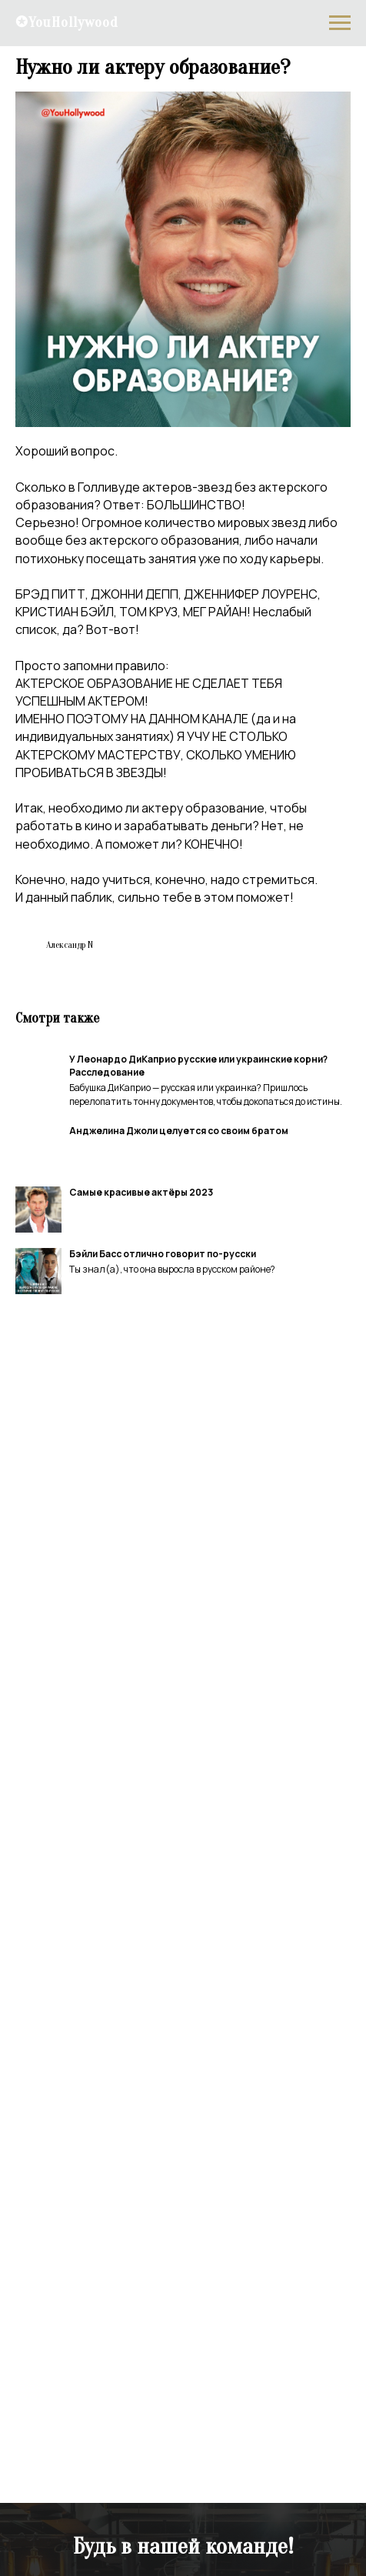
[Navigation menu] (340, 23)
